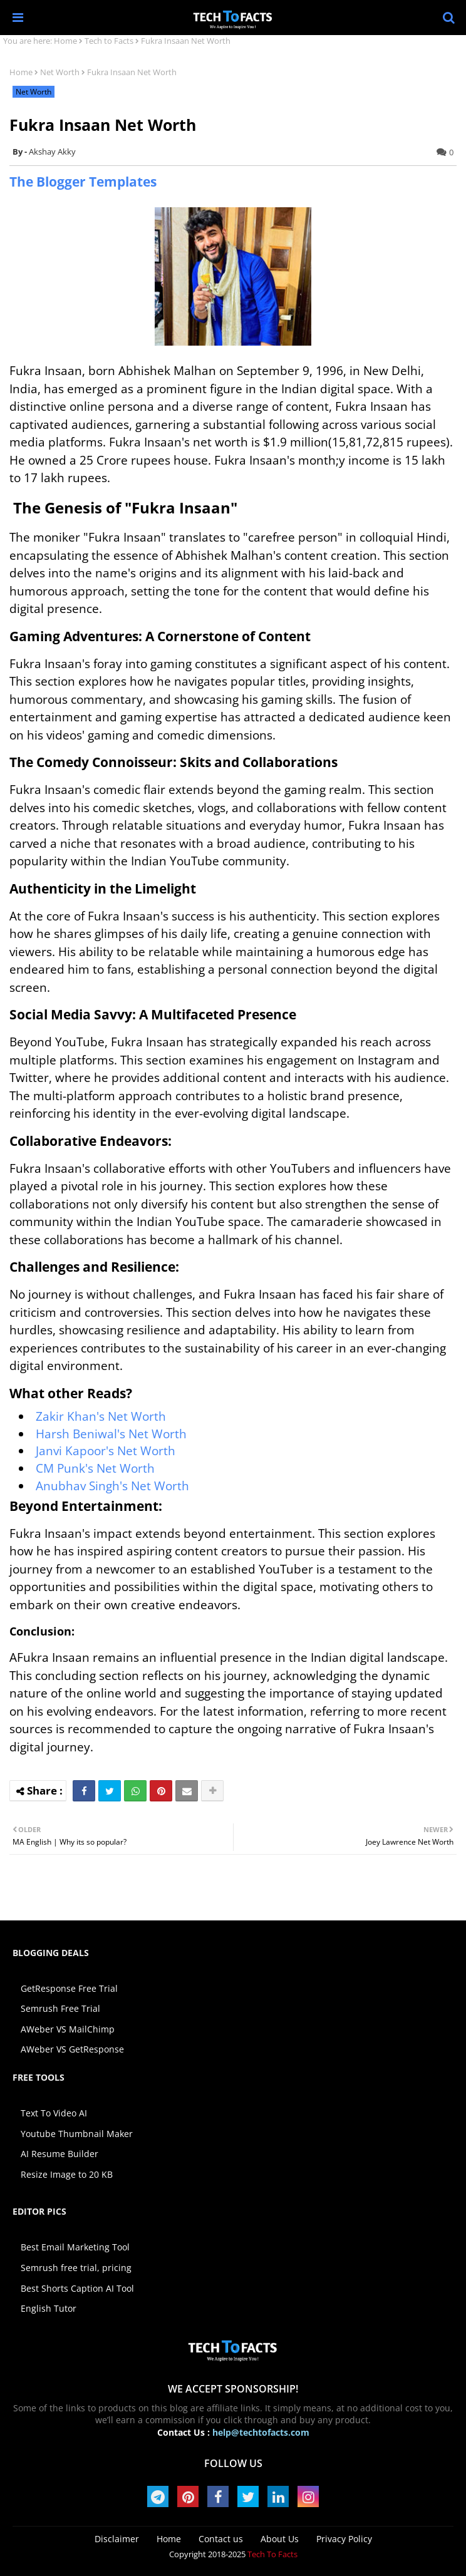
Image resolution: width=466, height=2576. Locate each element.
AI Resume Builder (59, 2154)
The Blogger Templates (83, 181)
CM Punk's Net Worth (95, 1468)
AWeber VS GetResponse (72, 2049)
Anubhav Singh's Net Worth (112, 1486)
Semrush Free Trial (60, 2008)
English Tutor (48, 2308)
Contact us (221, 2539)
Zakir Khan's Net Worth (101, 1416)
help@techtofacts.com (260, 2432)
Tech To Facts (272, 2554)
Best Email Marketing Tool (75, 2247)
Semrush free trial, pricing (76, 2268)
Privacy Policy (344, 2539)
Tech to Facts (109, 40)
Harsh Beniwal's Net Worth (111, 1434)
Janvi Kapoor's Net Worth (105, 1451)
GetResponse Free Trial (69, 1988)
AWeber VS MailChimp (68, 2029)
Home (65, 40)
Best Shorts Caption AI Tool (77, 2288)
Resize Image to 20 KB (67, 2174)
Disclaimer (117, 2539)
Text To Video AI (54, 2113)
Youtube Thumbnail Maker (77, 2134)
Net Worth (60, 72)
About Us (280, 2539)
